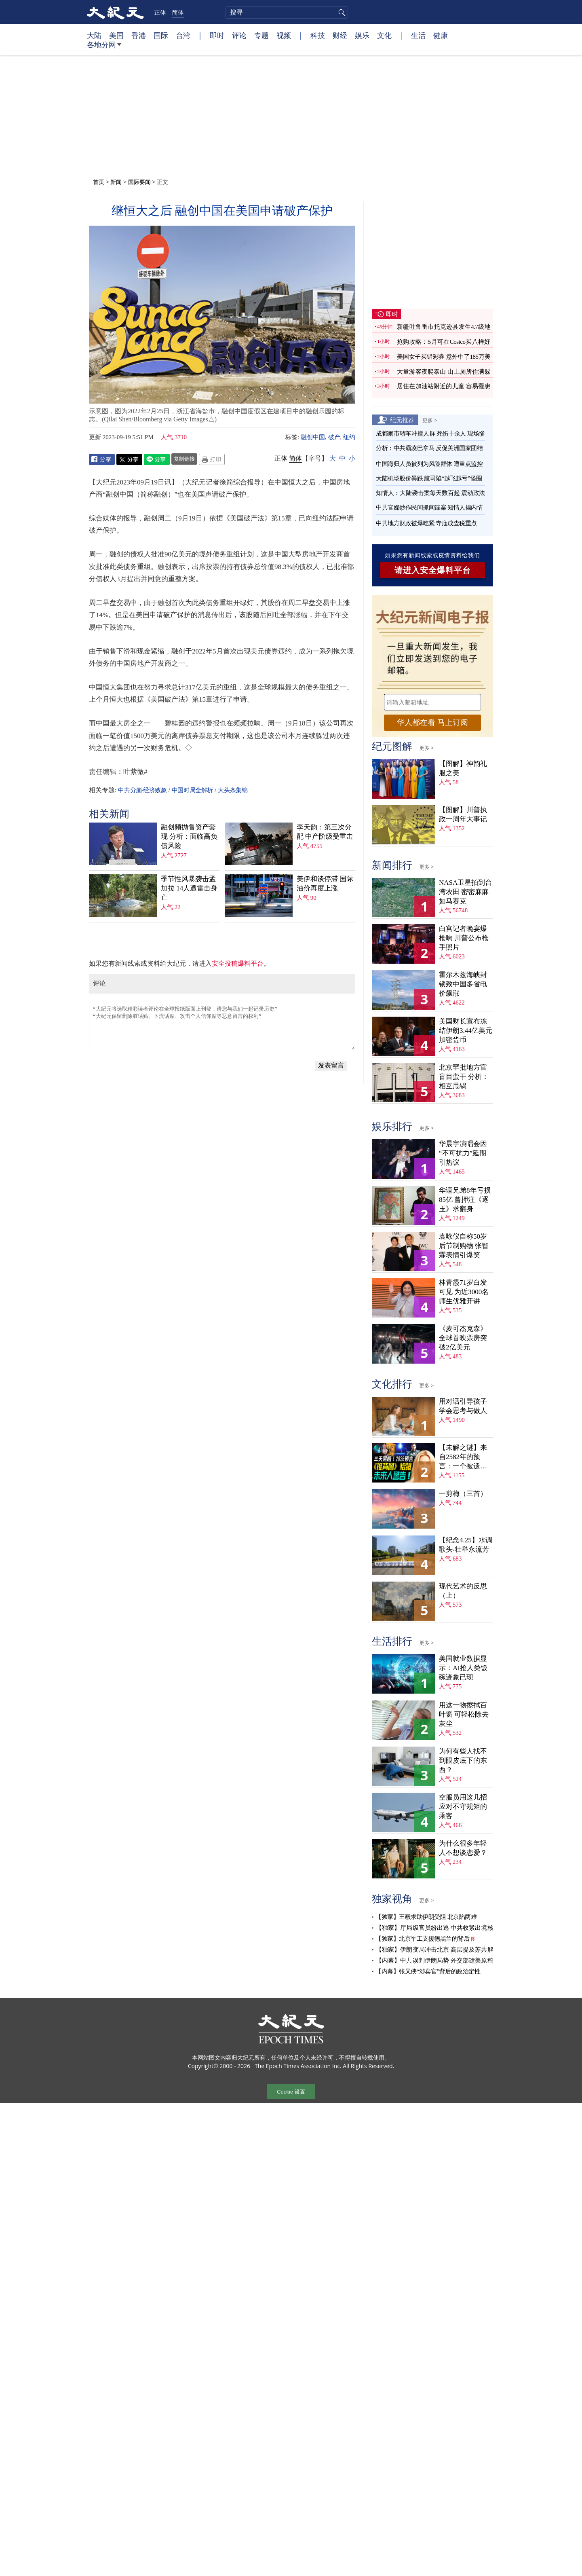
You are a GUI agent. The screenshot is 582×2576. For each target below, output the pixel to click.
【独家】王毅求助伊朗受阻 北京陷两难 (426, 1917)
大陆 (94, 35)
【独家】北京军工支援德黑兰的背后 (422, 1938)
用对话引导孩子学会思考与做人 (463, 1406)
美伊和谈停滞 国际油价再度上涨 (325, 883)
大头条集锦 (232, 790)
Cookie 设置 (291, 2092)
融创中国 (313, 437)
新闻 (116, 182)
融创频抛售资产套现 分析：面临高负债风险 (189, 836)
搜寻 (341, 12)
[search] (287, 12)
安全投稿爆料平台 (238, 963)
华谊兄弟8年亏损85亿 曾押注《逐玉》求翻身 (465, 1199)
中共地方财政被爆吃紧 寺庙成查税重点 (426, 523)
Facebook (102, 459)
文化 (384, 35)
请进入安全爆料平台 (432, 570)
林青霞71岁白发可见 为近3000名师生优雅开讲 (464, 1292)
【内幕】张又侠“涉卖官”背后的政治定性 (427, 1971)
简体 (178, 12)
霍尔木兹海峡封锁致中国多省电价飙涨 (463, 984)
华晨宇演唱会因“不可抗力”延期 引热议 (463, 1153)
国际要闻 (139, 182)
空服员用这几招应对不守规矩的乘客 (463, 1806)
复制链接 (184, 458)
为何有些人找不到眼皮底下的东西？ (463, 1760)
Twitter (129, 459)
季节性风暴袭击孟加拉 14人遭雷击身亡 (189, 888)
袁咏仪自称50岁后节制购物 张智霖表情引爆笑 (464, 1246)
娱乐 (362, 35)
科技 (317, 35)
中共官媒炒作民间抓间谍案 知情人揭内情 (429, 507)
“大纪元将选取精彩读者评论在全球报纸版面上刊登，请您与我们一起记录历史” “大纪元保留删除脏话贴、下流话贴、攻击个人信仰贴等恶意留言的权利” (222, 1026)
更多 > (429, 420)
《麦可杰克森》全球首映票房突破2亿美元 (463, 1338)
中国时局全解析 (192, 790)
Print (212, 459)
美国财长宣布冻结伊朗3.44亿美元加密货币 (465, 1030)
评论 (239, 35)
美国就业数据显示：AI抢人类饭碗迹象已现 (463, 1668)
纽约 (349, 437)
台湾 (183, 35)
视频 (283, 35)
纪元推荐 (402, 420)
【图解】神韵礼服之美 (463, 768)
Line (157, 459)
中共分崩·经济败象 (142, 790)
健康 (440, 35)
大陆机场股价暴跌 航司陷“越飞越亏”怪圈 (429, 478)
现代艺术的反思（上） (463, 1590)
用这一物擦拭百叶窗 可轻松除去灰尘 (464, 1714)
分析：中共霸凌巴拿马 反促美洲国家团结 (429, 448)
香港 (138, 35)
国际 (161, 35)
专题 (261, 35)
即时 (217, 35)
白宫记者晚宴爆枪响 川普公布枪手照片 (464, 938)
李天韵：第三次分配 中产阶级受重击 (325, 831)
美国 (116, 35)
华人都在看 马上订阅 (432, 722)
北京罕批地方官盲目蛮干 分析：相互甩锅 (464, 1077)
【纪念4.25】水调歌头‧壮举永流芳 (465, 1544)
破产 (334, 437)
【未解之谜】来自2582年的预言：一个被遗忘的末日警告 (463, 1457)
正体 (160, 12)
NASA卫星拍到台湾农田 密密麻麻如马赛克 (465, 892)
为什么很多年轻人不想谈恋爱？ (463, 1848)
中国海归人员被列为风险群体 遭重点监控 (429, 464)
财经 (340, 35)
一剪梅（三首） (463, 1493)
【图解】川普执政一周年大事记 (463, 814)
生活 (418, 35)
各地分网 (104, 48)
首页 (98, 182)
